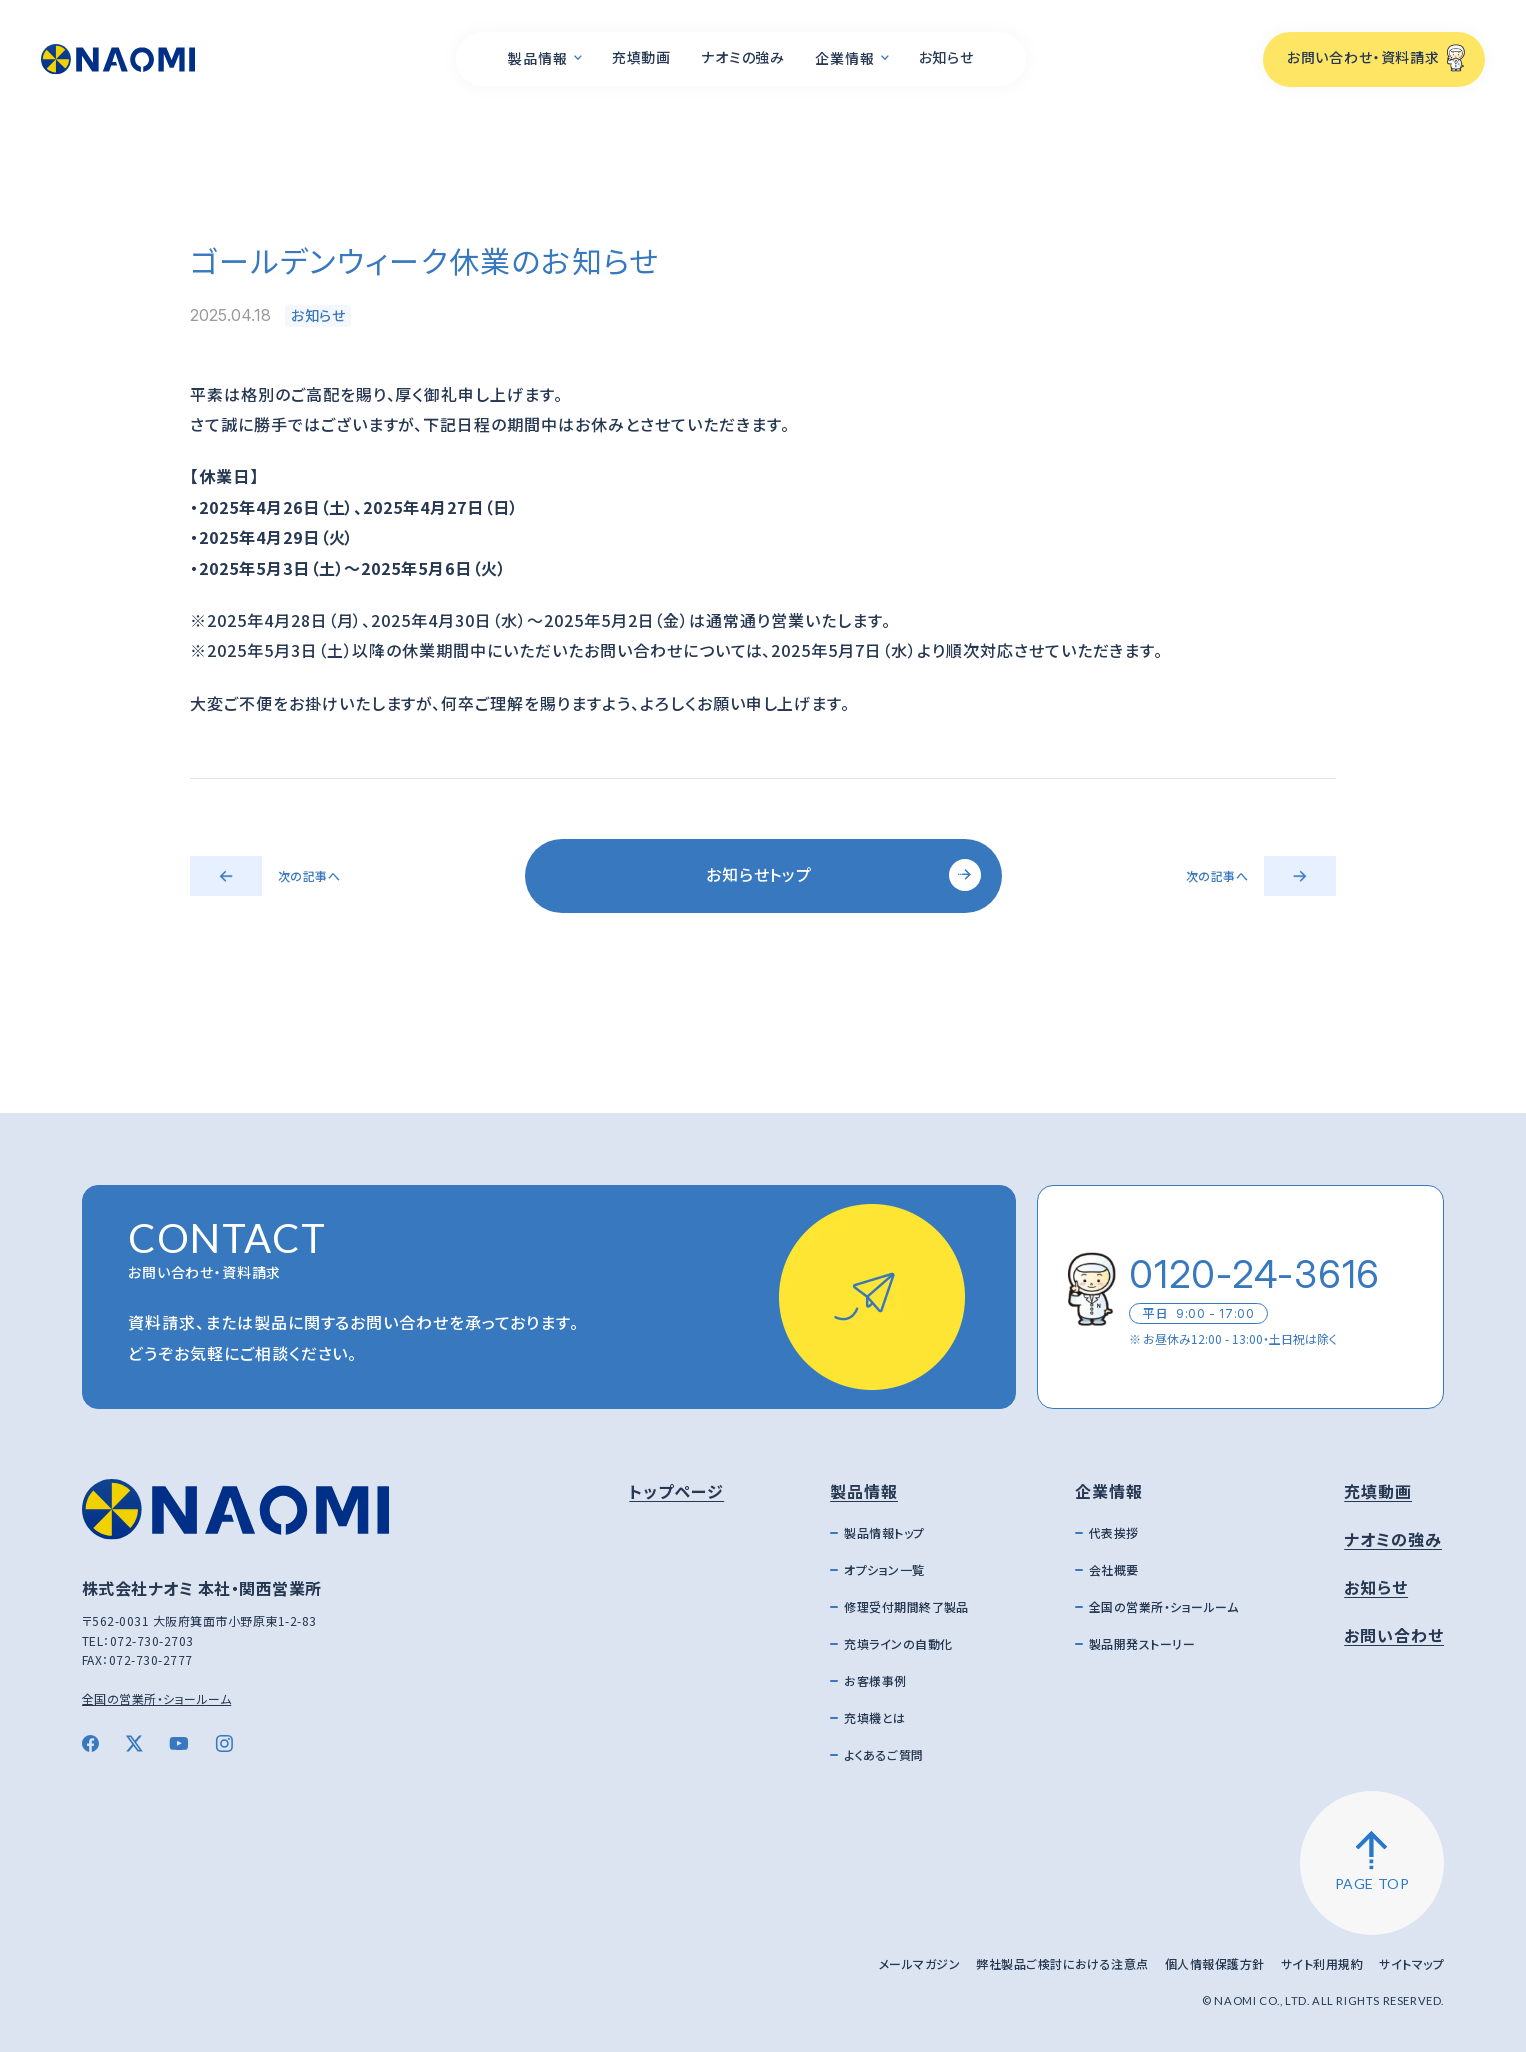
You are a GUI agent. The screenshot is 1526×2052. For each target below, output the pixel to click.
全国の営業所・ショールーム (156, 1698)
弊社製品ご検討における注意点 (1062, 1963)
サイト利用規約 (1322, 1963)
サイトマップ (1411, 1963)
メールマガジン (919, 1963)
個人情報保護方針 (1215, 1963)
